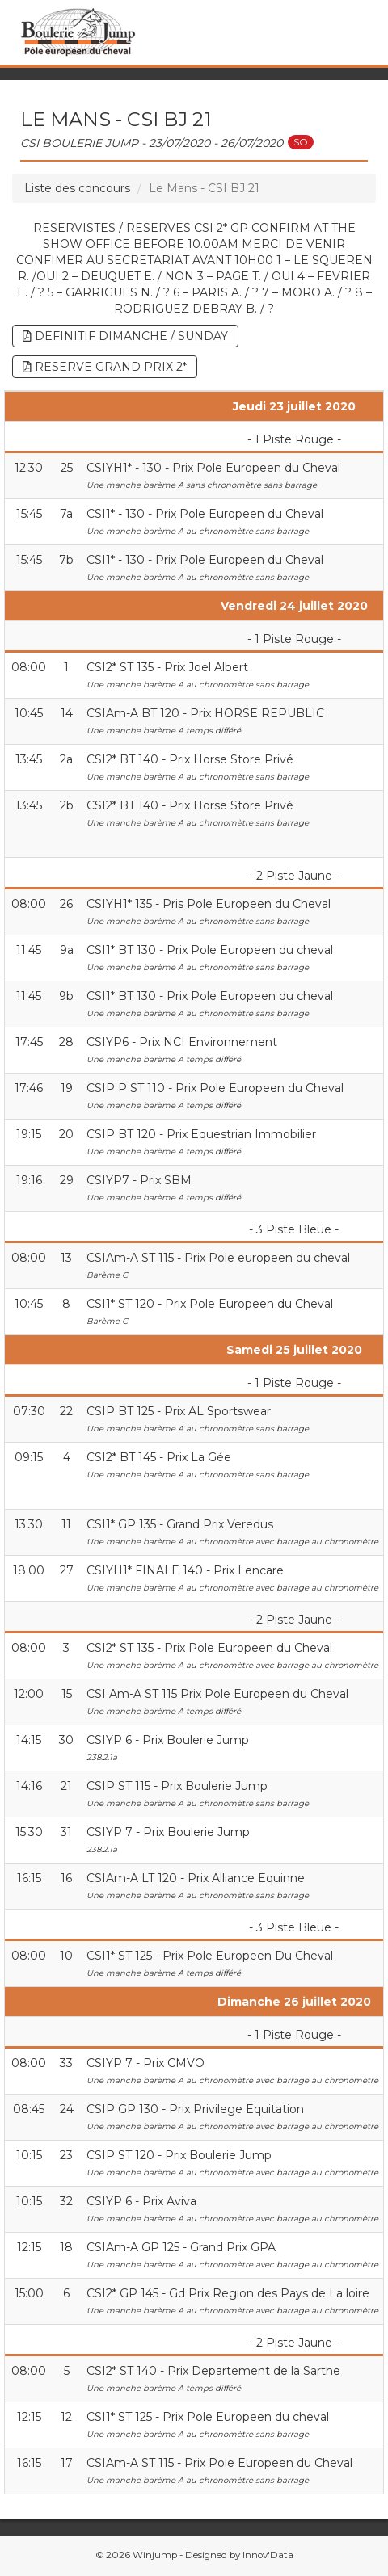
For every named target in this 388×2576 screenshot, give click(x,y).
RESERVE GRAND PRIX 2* (105, 366)
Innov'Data (267, 2555)
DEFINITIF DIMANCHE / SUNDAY (125, 336)
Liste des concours (77, 188)
